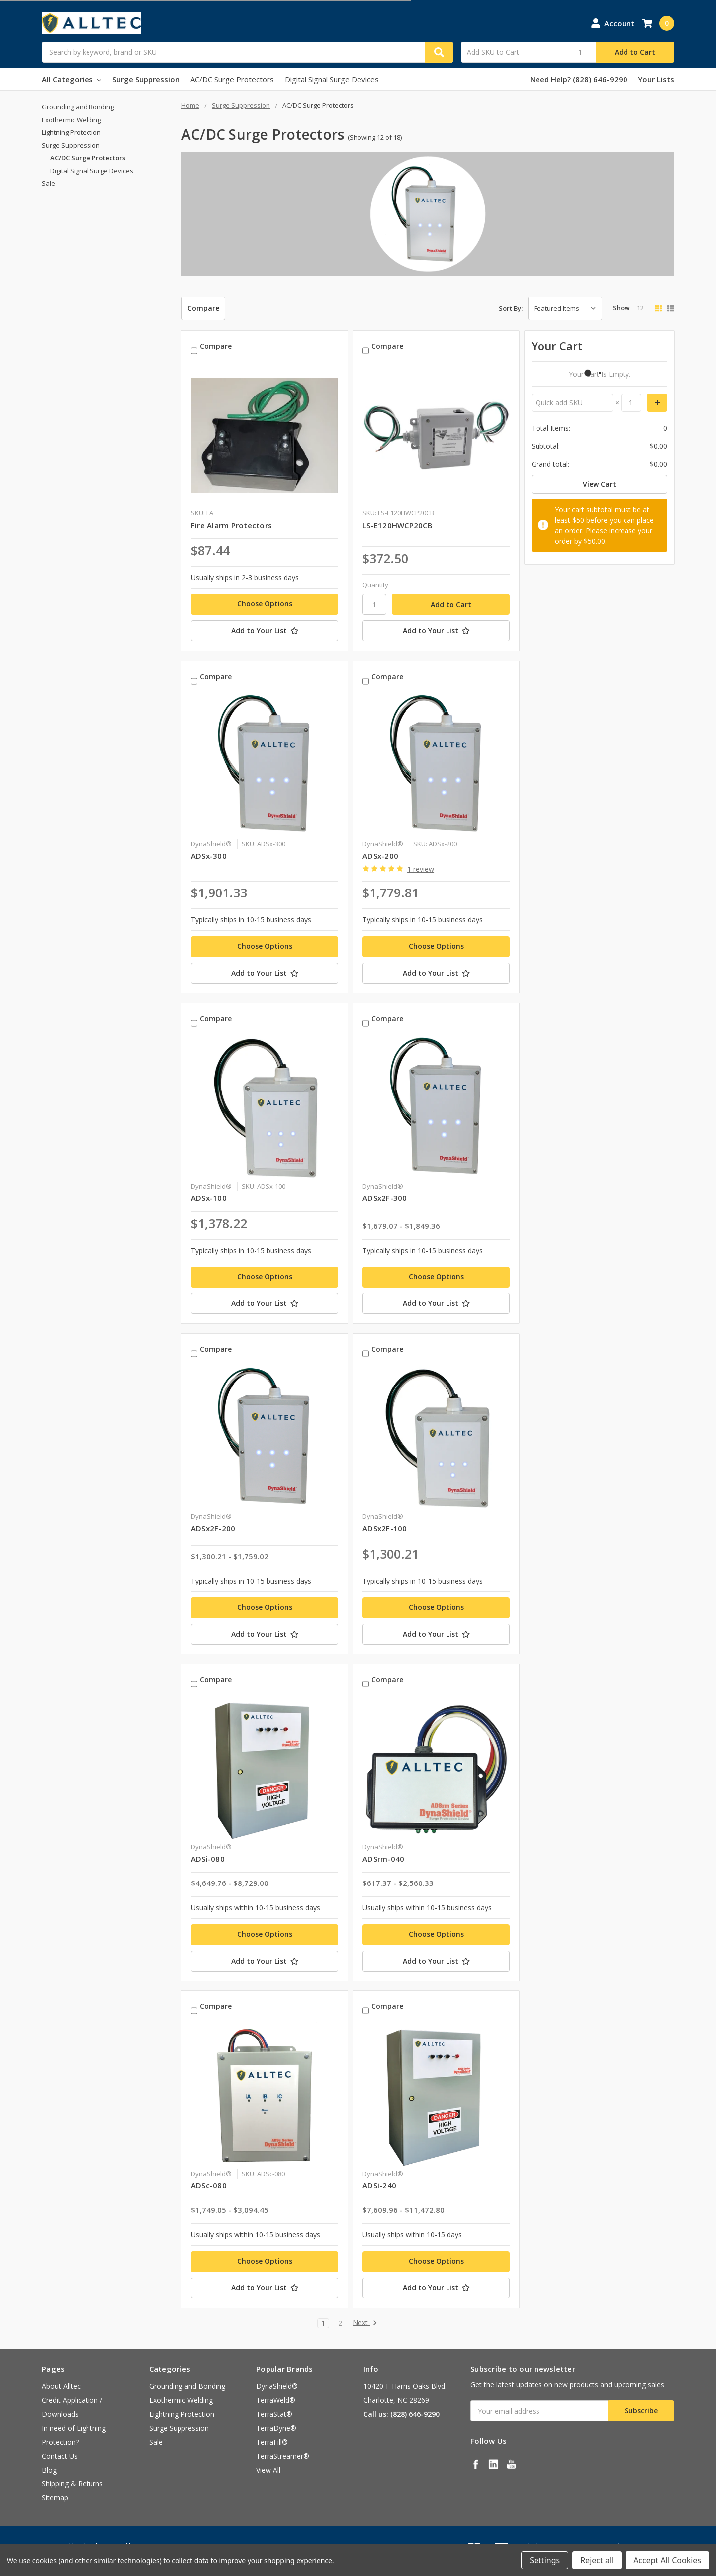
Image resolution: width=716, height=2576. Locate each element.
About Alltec (61, 2386)
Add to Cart (635, 52)
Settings (545, 2560)
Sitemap (55, 2497)
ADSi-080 (208, 1859)
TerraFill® (272, 2442)
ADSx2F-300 (384, 1198)
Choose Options (264, 603)
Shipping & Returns (72, 2483)
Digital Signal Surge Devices (332, 79)
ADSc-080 (209, 2185)
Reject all (597, 2560)
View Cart (599, 484)
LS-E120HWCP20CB (397, 525)
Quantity (375, 584)
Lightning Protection (71, 132)
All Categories (71, 79)
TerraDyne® (276, 2428)
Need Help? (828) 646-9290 (578, 79)
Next (365, 2323)
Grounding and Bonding (78, 106)
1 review (420, 869)
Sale (48, 183)
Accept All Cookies (667, 2560)
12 (640, 307)
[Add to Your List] (264, 630)
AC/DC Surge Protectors (232, 79)
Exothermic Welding (71, 119)
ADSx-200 (380, 856)
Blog (49, 2470)
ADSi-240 (379, 2185)
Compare (203, 308)
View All (268, 2470)
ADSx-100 (209, 1198)
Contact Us (60, 2456)
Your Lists (656, 79)
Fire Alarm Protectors (231, 525)
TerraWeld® (275, 2400)
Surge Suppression (145, 79)
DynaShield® (277, 2386)
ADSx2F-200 (213, 1528)
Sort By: (511, 308)
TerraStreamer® (282, 2456)
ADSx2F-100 (384, 1528)
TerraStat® (274, 2414)
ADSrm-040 (383, 1859)
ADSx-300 (209, 856)
